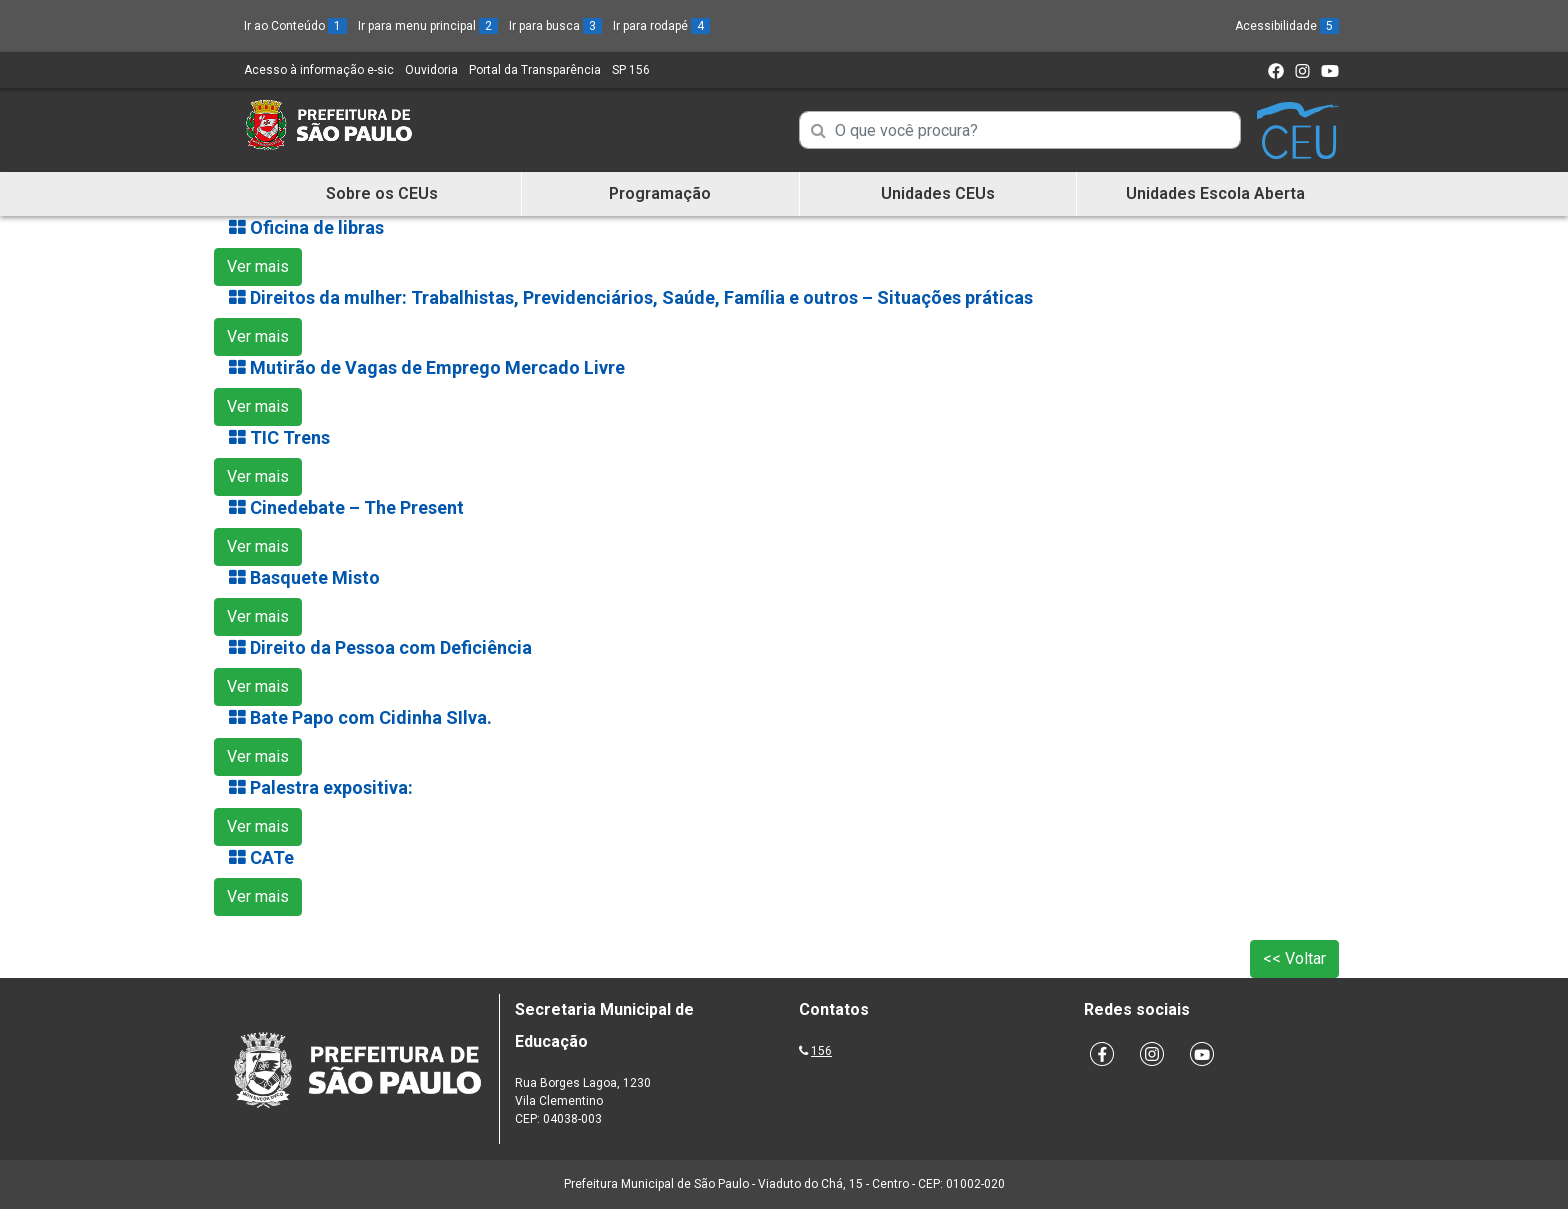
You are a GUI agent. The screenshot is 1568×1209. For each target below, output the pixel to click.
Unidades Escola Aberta (1215, 193)
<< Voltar (1294, 958)
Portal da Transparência (535, 70)
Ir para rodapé (661, 26)
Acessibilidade (1287, 26)
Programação (660, 193)
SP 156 (631, 70)
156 (821, 1051)
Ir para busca (555, 26)
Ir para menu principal (428, 26)
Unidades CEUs (938, 193)
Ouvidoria (431, 70)
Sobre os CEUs (382, 193)
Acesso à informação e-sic (319, 70)
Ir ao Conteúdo (295, 26)
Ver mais (258, 266)
